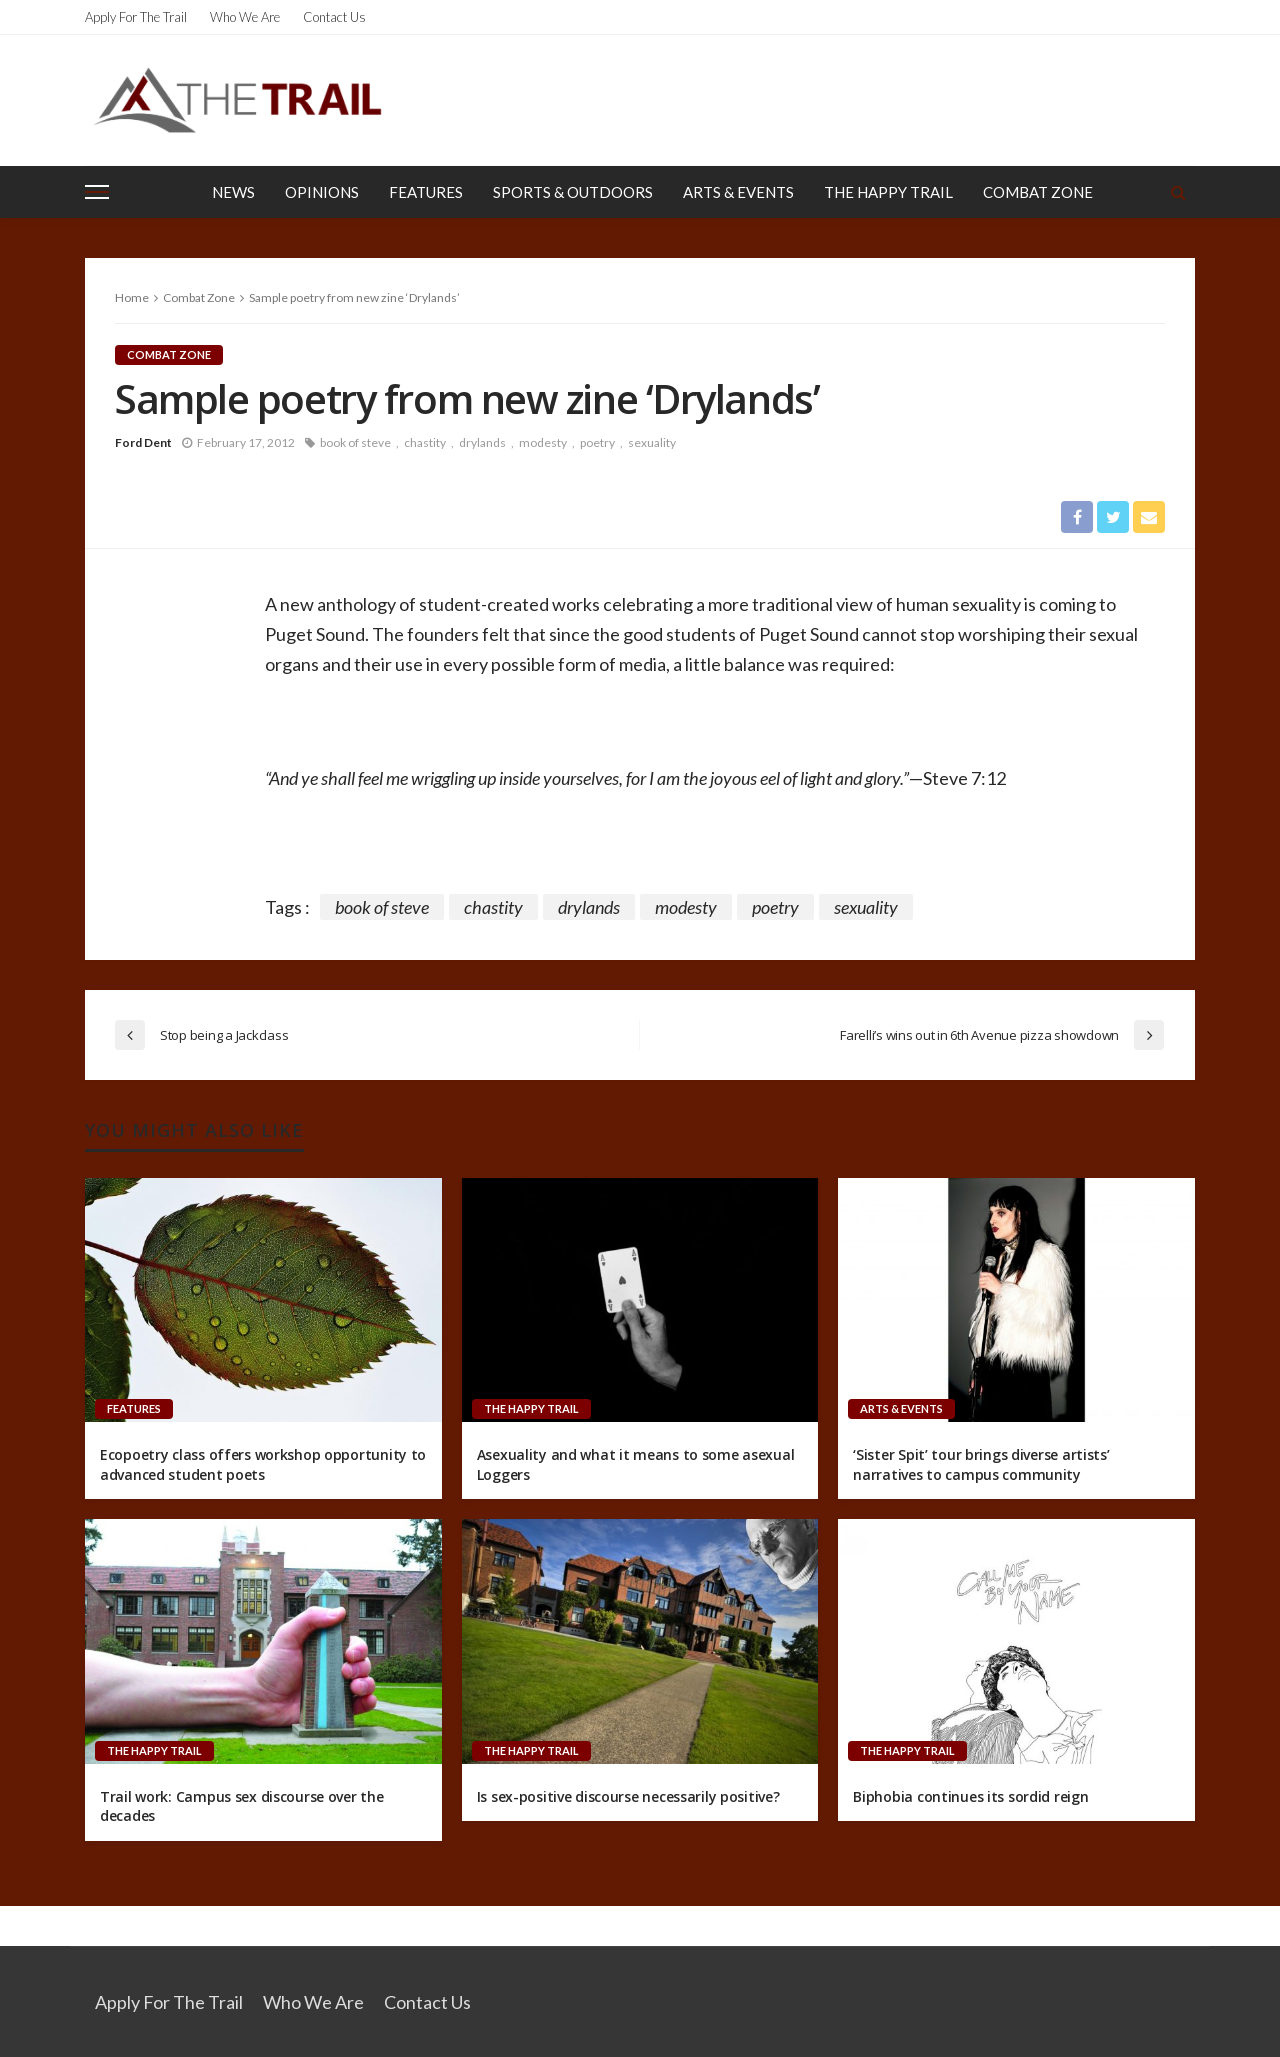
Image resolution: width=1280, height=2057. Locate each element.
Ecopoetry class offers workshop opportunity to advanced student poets (263, 1464)
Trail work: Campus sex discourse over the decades (242, 1806)
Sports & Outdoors (573, 192)
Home (132, 297)
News (233, 192)
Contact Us (334, 17)
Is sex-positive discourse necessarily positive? (628, 1796)
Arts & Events (738, 192)
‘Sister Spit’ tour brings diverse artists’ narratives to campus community (981, 1464)
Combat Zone (1038, 192)
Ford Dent (143, 442)
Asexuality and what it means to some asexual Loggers (636, 1464)
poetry (597, 442)
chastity (425, 442)
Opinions (322, 192)
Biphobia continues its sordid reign (970, 1796)
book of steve (355, 442)
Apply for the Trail (136, 17)
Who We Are (245, 17)
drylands (482, 442)
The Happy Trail (888, 192)
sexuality (652, 442)
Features (426, 192)
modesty (543, 442)
